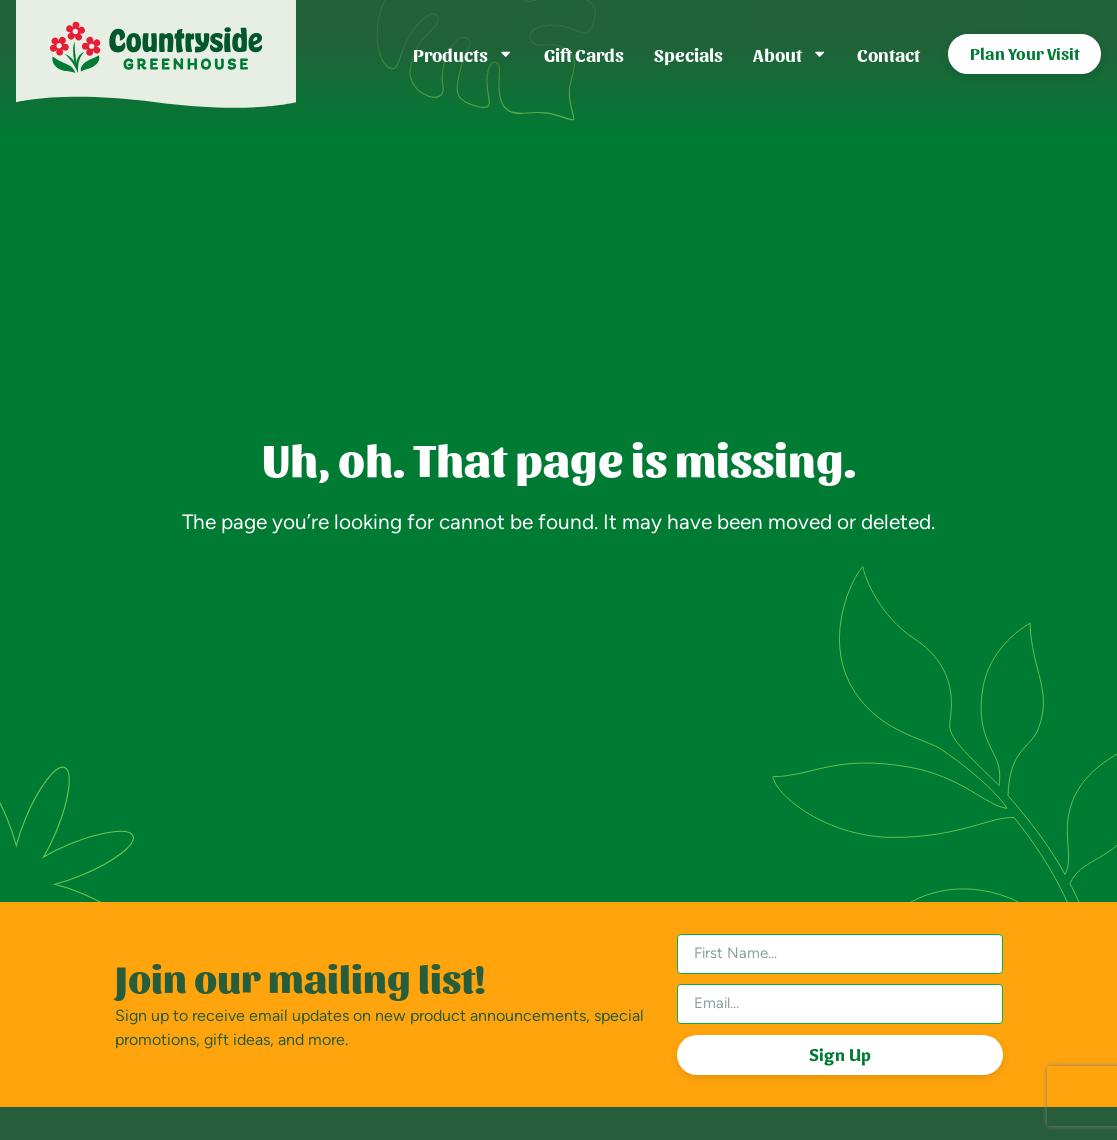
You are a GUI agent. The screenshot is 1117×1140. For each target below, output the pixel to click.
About (790, 54)
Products (463, 54)
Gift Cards (584, 53)
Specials (688, 53)
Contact (888, 53)
